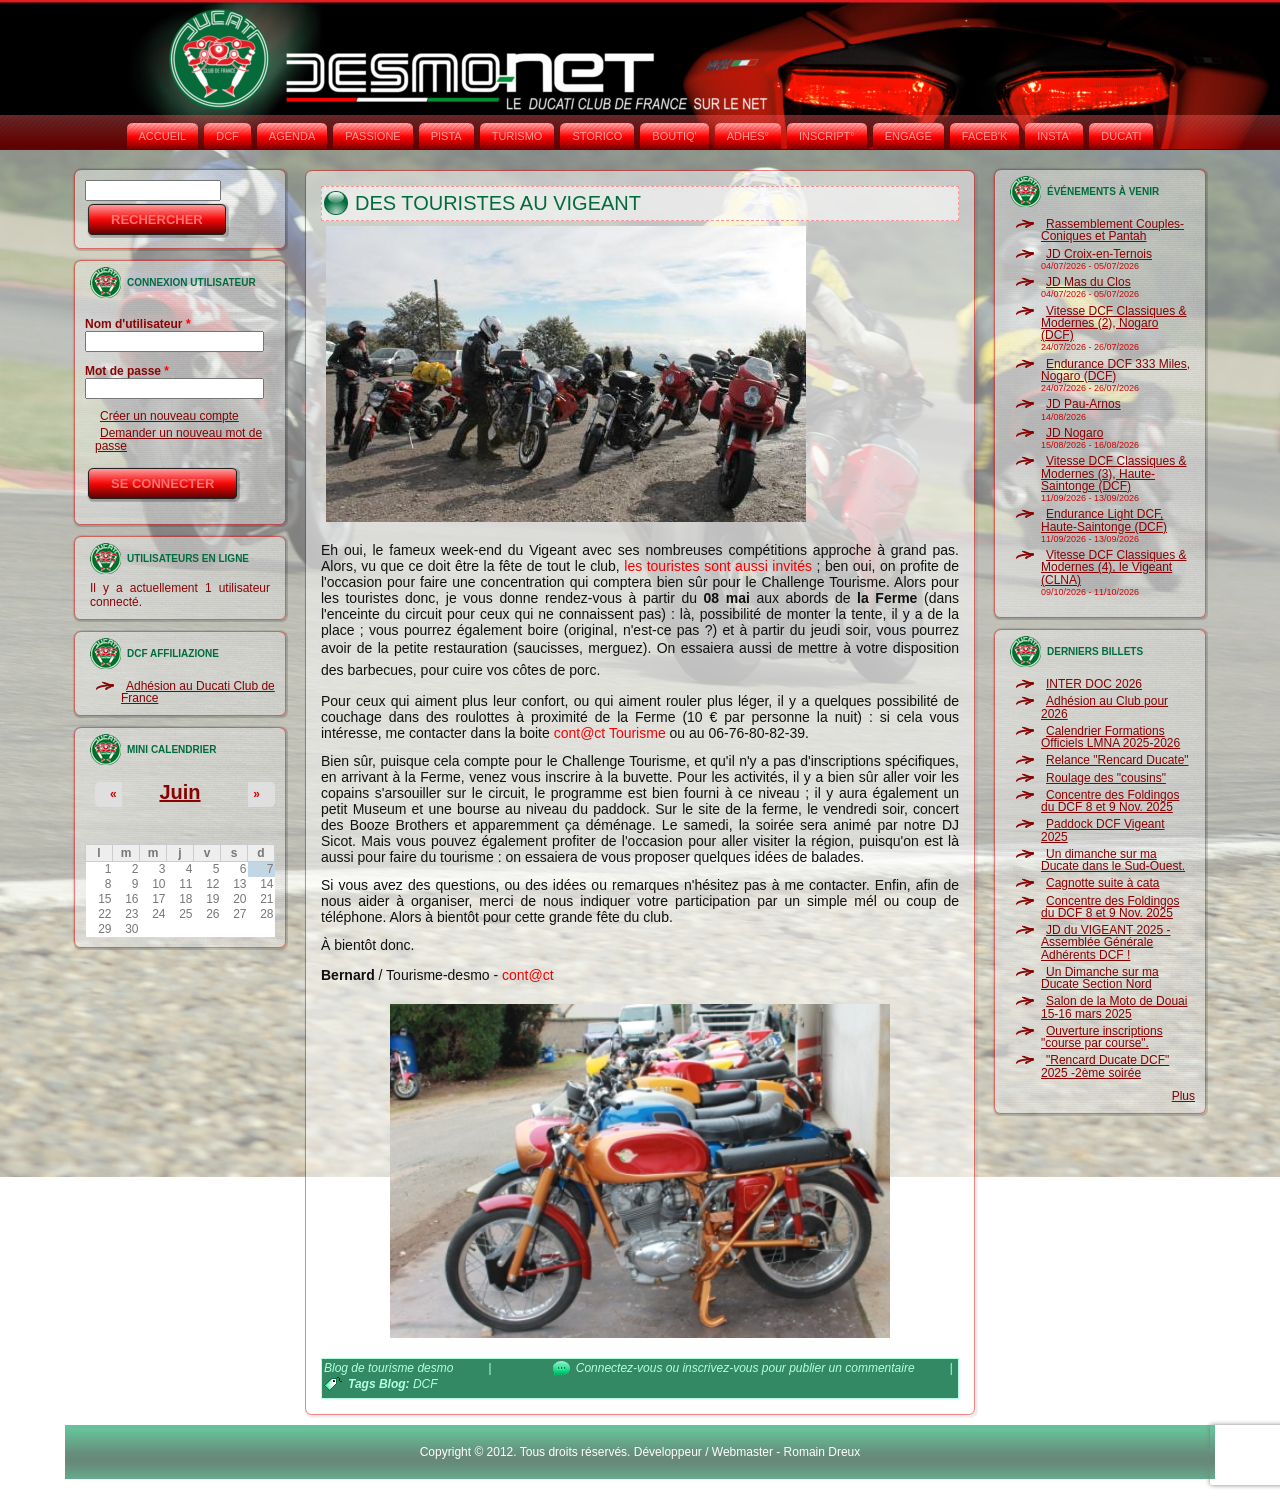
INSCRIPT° (827, 136)
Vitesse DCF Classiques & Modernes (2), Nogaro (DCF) (1114, 323)
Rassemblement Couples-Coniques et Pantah (1112, 230)
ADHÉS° (748, 136)
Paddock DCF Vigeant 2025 (1103, 830)
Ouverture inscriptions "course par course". (1102, 1037)
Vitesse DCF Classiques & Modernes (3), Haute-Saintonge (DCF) (1114, 473)
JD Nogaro (1074, 433)
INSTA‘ (1054, 136)
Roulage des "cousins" (1106, 778)
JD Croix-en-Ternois (1099, 254)
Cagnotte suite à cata (1102, 883)
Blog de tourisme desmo (388, 1368)
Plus (1183, 1096)
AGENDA (292, 136)
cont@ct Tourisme (610, 733)
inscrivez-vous (720, 1368)
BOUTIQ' (674, 136)
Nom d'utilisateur (138, 324)
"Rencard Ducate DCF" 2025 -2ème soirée (1105, 1066)
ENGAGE (908, 136)
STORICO (597, 136)
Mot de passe (127, 371)
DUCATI (1121, 136)
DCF (227, 136)
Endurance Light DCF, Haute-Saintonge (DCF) (1104, 520)
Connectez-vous (619, 1368)
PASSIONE (372, 136)
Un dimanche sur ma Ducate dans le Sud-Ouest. (1113, 860)
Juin (179, 792)
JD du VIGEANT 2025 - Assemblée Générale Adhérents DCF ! (1106, 942)
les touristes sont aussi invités (718, 566)
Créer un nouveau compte (169, 416)
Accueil (163, 136)
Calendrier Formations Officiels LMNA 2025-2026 (1110, 737)
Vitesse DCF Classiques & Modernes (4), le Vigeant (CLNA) (1114, 567)
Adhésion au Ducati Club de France (198, 692)
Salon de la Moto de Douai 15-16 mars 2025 (1114, 1007)
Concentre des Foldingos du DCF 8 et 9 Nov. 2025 (1110, 801)
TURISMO (517, 136)
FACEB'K (985, 136)
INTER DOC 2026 (1094, 684)
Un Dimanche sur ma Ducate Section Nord (1100, 978)
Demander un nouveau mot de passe (178, 439)
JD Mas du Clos (1088, 282)
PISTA (446, 136)
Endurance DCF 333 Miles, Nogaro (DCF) (1115, 370)
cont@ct (528, 975)
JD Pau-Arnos (1083, 404)
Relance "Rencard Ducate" (1117, 760)
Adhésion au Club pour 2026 (1104, 707)
